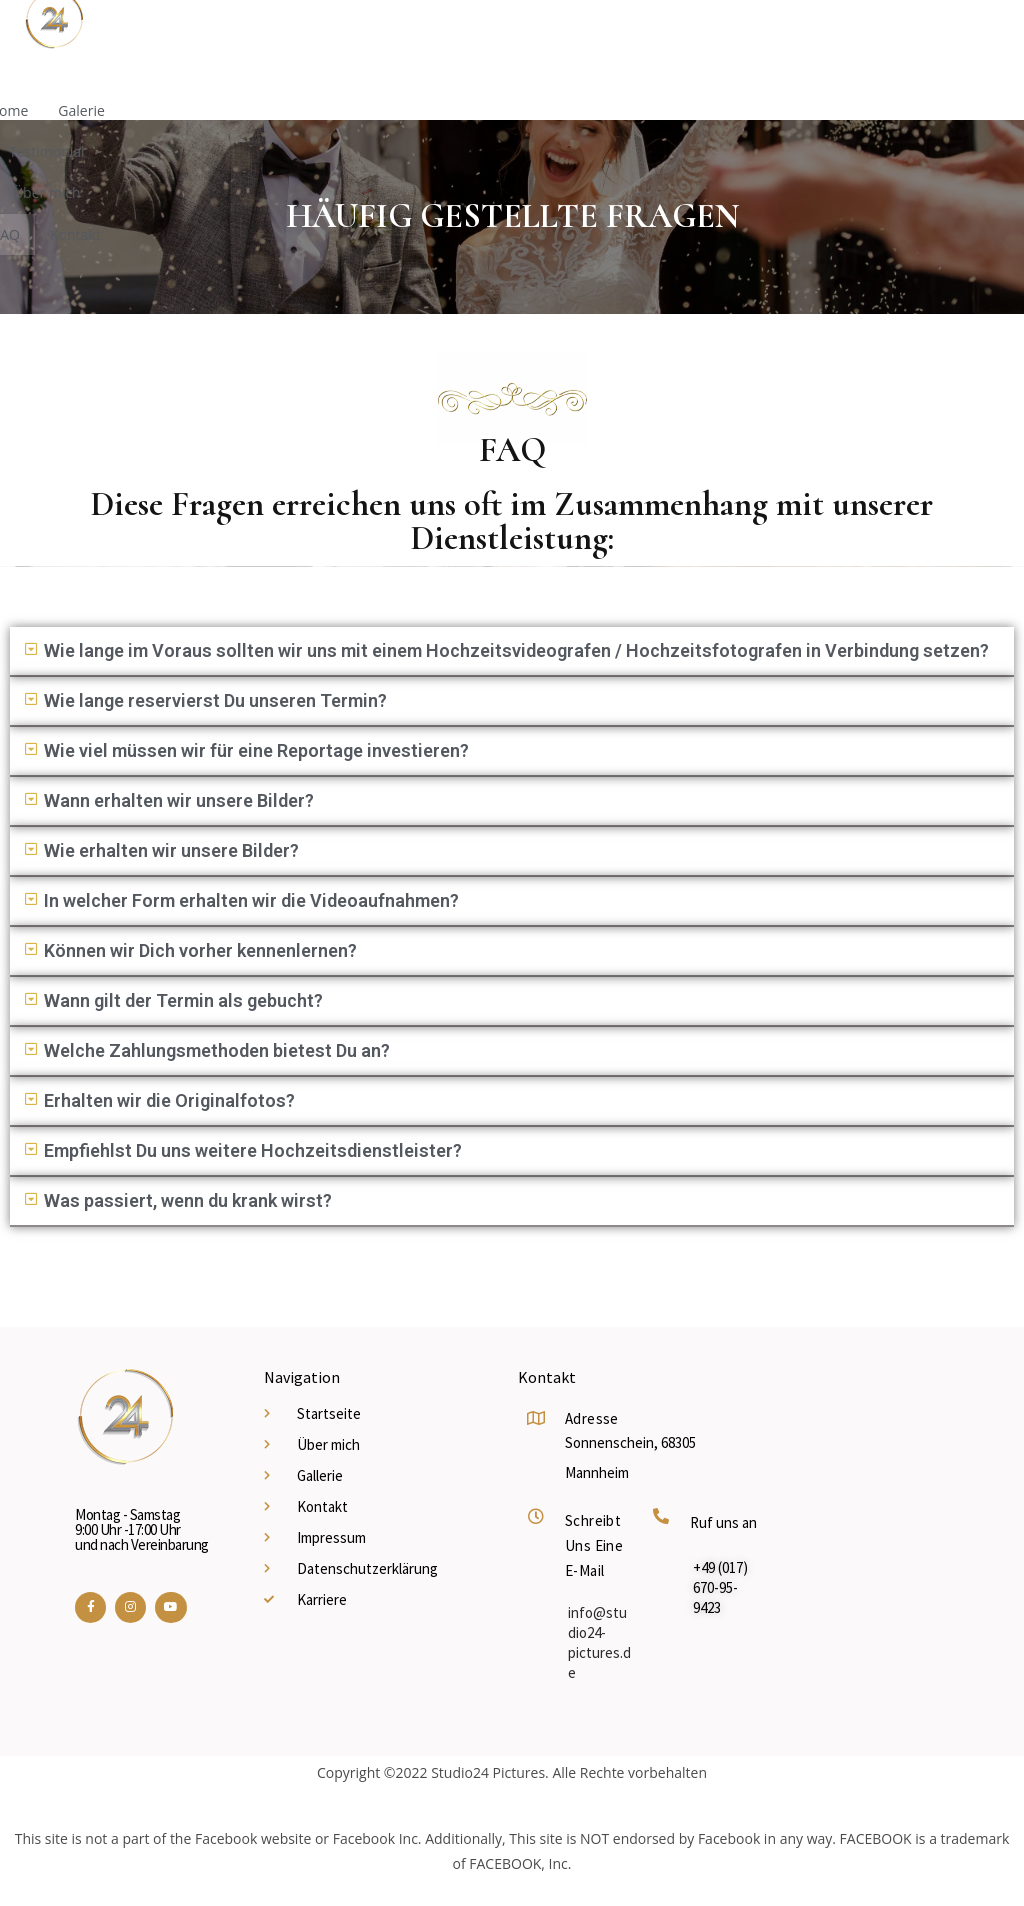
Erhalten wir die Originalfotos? (169, 1100)
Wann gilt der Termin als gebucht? (183, 1000)
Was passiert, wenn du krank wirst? (188, 1200)
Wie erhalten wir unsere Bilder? (171, 850)
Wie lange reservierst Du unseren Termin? (215, 700)
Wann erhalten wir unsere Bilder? (179, 800)
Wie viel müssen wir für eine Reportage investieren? (256, 750)
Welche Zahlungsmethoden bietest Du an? (217, 1050)
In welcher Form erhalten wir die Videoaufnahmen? (251, 900)
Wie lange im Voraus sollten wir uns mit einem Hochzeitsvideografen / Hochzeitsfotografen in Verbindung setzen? (516, 650)
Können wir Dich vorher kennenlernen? (200, 950)
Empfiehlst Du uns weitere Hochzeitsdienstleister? (253, 1150)
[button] (512, 652)
